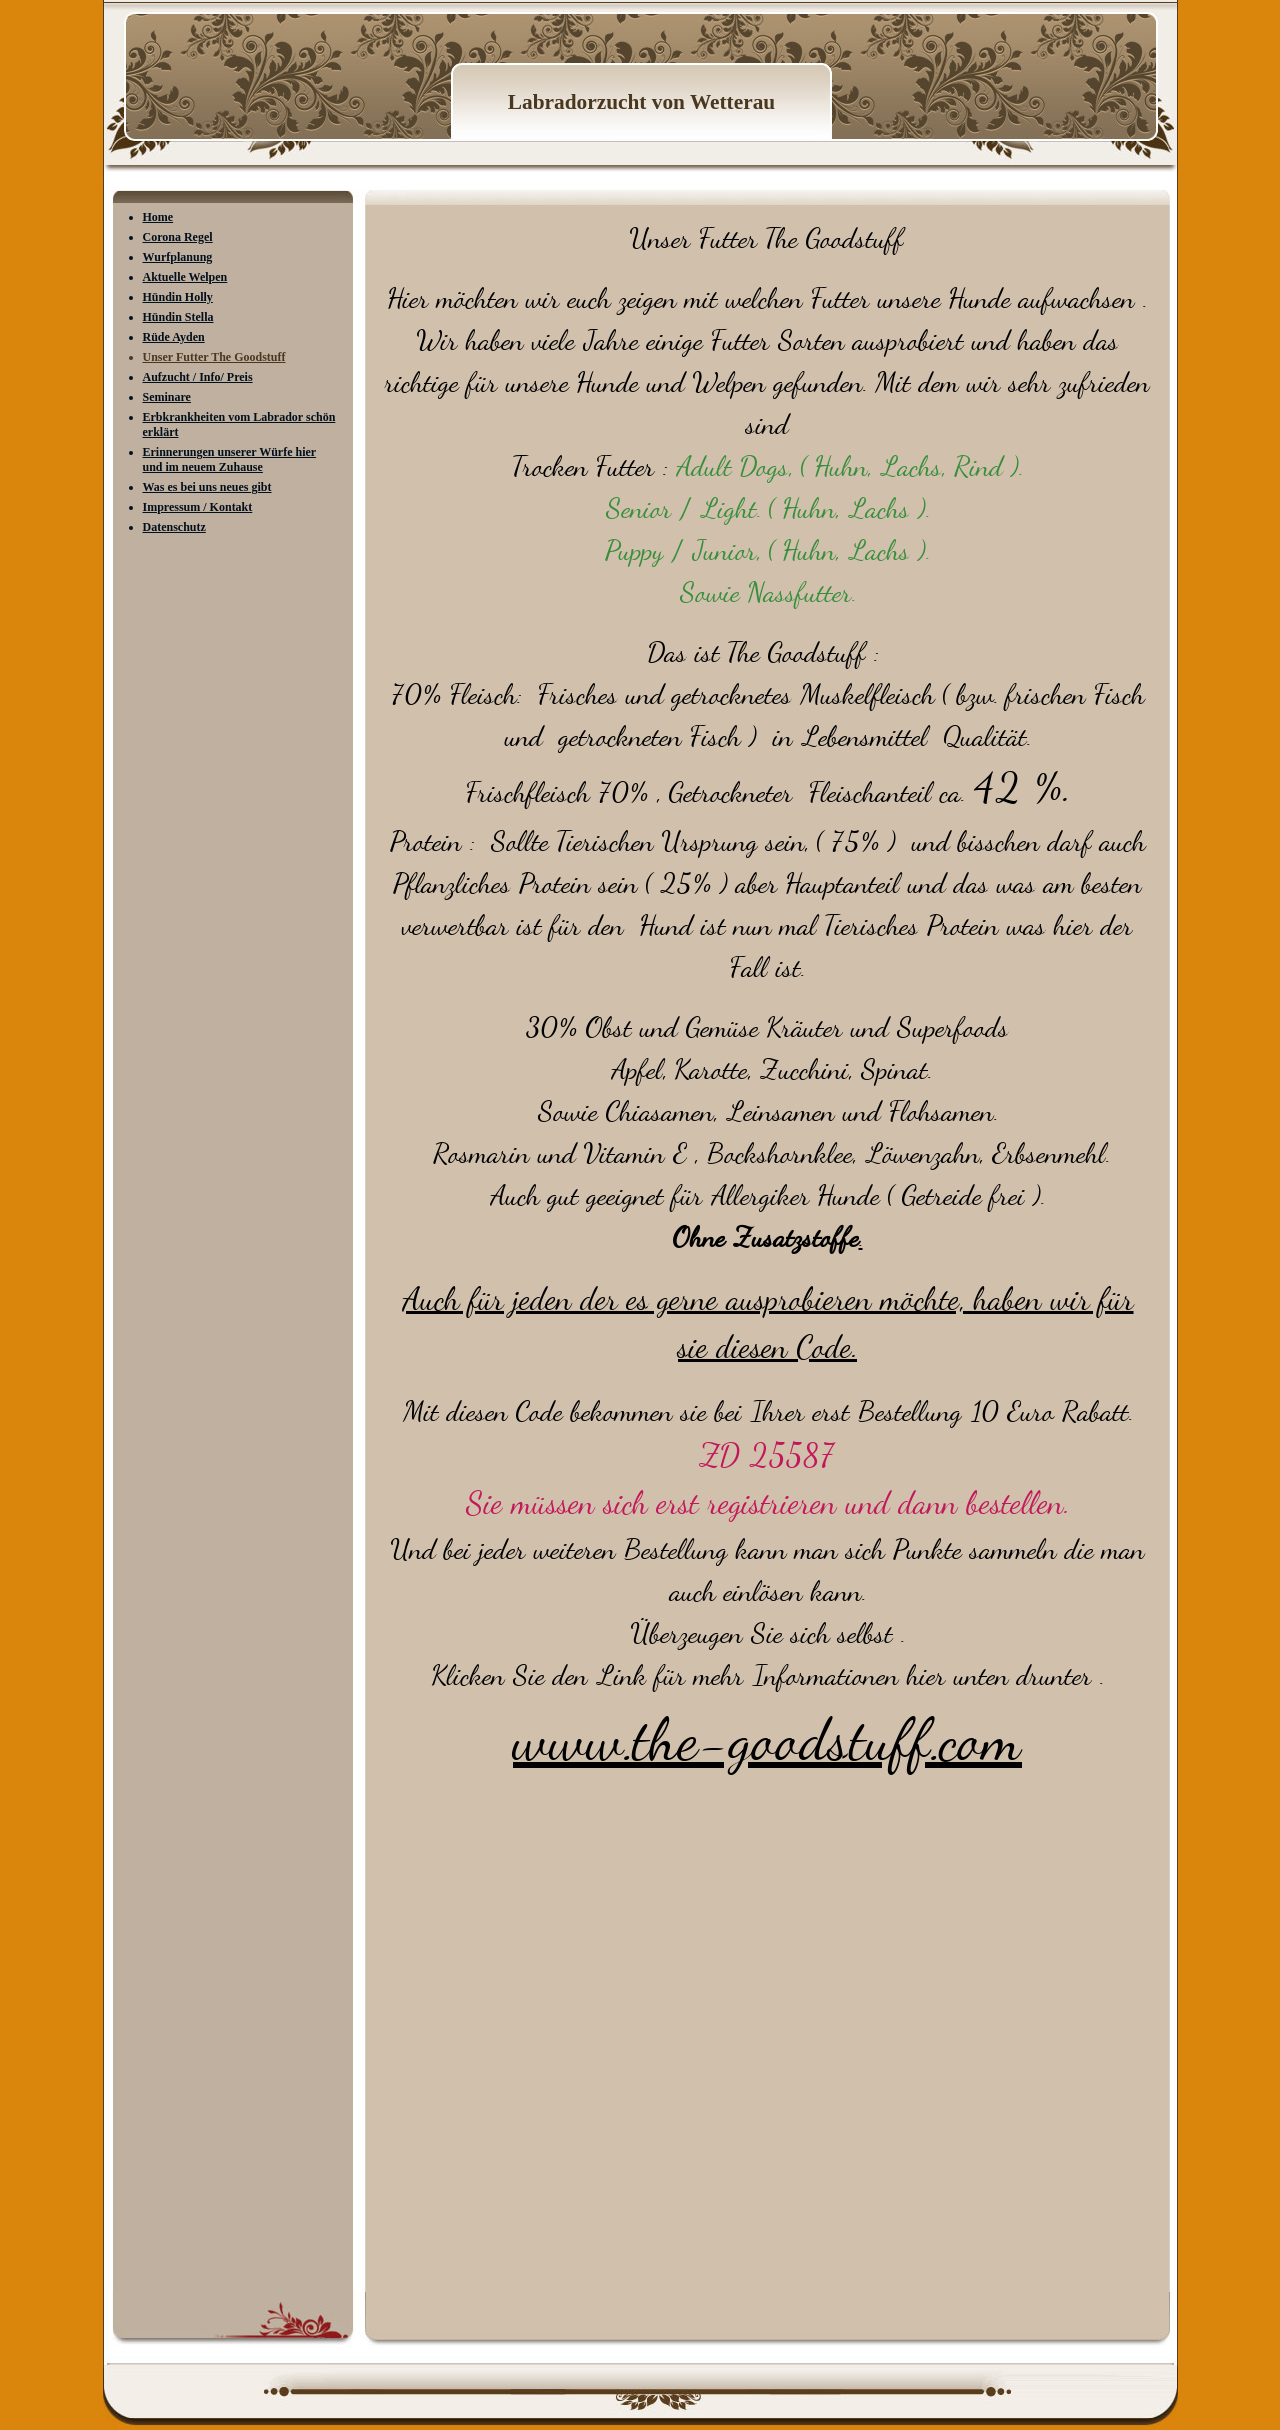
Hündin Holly (178, 297)
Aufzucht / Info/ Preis (198, 377)
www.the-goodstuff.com (767, 1740)
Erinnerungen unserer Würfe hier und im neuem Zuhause (230, 459)
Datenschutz (174, 527)
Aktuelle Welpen (185, 277)
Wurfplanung (178, 257)
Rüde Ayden (174, 337)
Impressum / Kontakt (198, 507)
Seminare (167, 397)
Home (158, 217)
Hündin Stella (178, 317)
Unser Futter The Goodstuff (214, 357)
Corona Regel (178, 237)
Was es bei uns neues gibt (207, 487)
